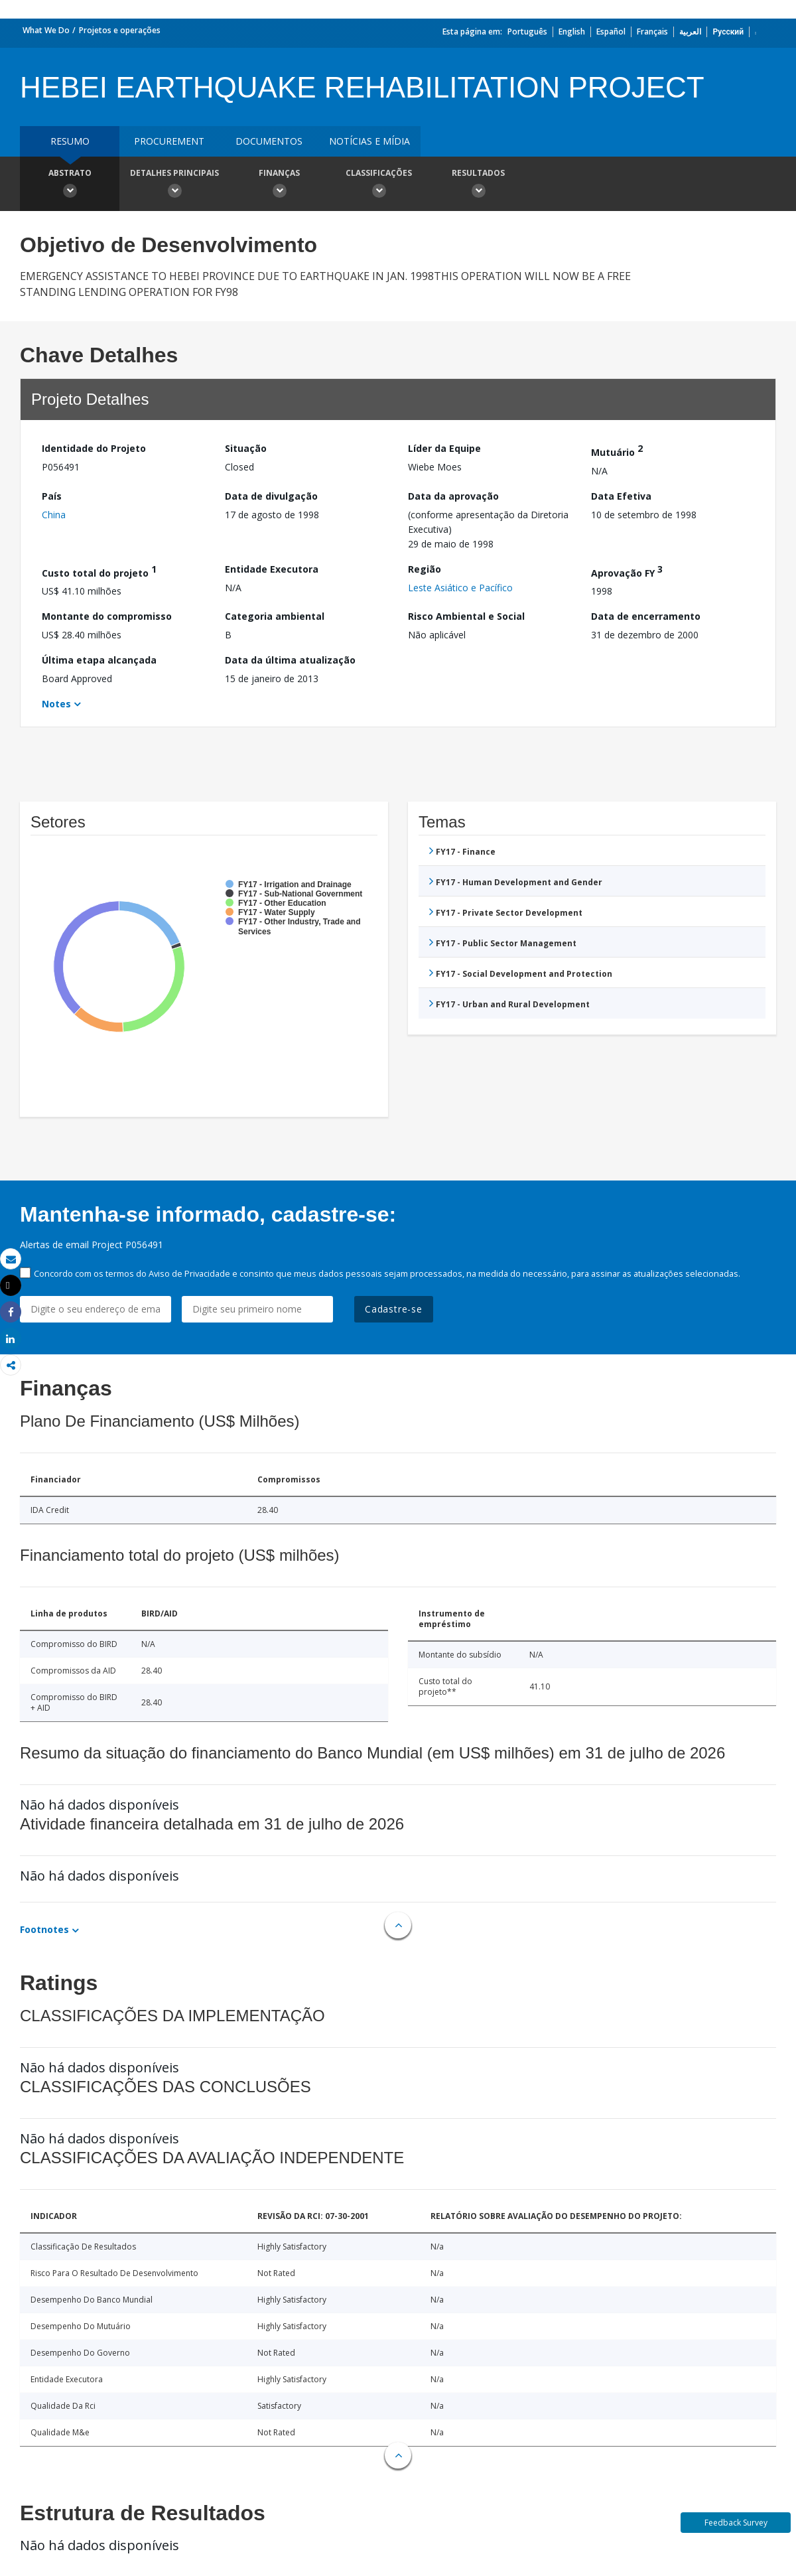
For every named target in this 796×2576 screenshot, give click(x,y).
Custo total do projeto (99, 571)
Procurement (169, 141)
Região (424, 569)
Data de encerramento (645, 616)
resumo (70, 141)
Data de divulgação (271, 496)
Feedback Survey (735, 2522)
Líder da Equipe (444, 448)
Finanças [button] (279, 185)
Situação (246, 448)
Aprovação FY (627, 571)
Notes (56, 703)
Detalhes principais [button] (174, 185)
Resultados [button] (478, 185)
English (572, 31)
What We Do (46, 30)
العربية (690, 31)
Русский (728, 31)
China (54, 514)
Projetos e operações (120, 30)
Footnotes (44, 1929)
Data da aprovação (453, 496)
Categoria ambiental (274, 616)
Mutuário (617, 450)
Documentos (268, 141)
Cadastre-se (394, 1309)
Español (611, 31)
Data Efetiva (621, 496)
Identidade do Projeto (94, 448)
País (52, 496)
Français (652, 31)
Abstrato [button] (70, 185)
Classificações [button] (379, 185)
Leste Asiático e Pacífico (460, 587)
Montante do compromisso (107, 616)
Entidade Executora (271, 569)
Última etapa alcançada (99, 660)
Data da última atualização (290, 660)
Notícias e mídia (369, 141)
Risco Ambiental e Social (466, 616)
